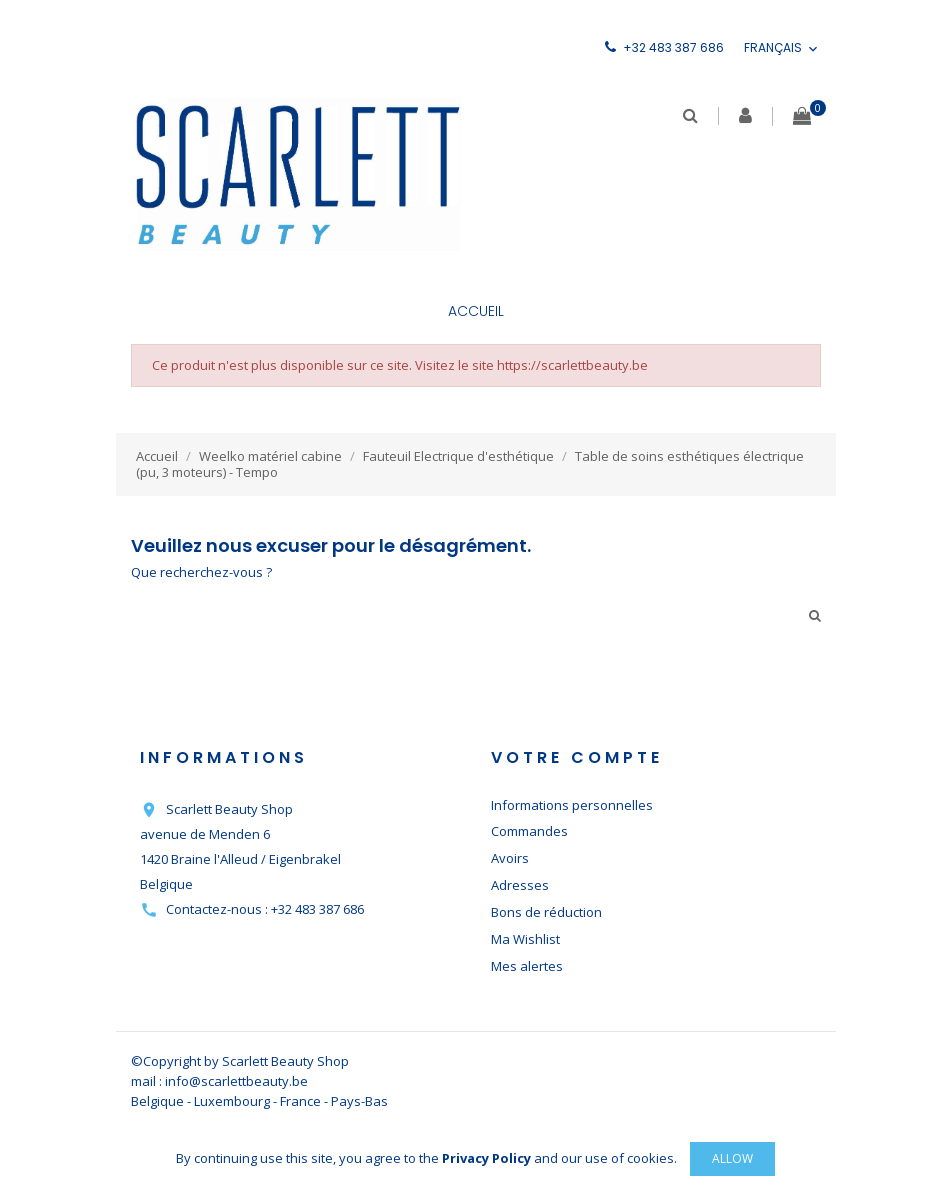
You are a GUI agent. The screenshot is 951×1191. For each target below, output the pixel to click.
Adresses (520, 885)
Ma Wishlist (525, 939)
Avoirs (510, 858)
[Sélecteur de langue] (782, 48)
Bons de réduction (546, 912)
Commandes (529, 831)
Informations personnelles (572, 805)
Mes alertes (527, 966)
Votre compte (577, 757)
